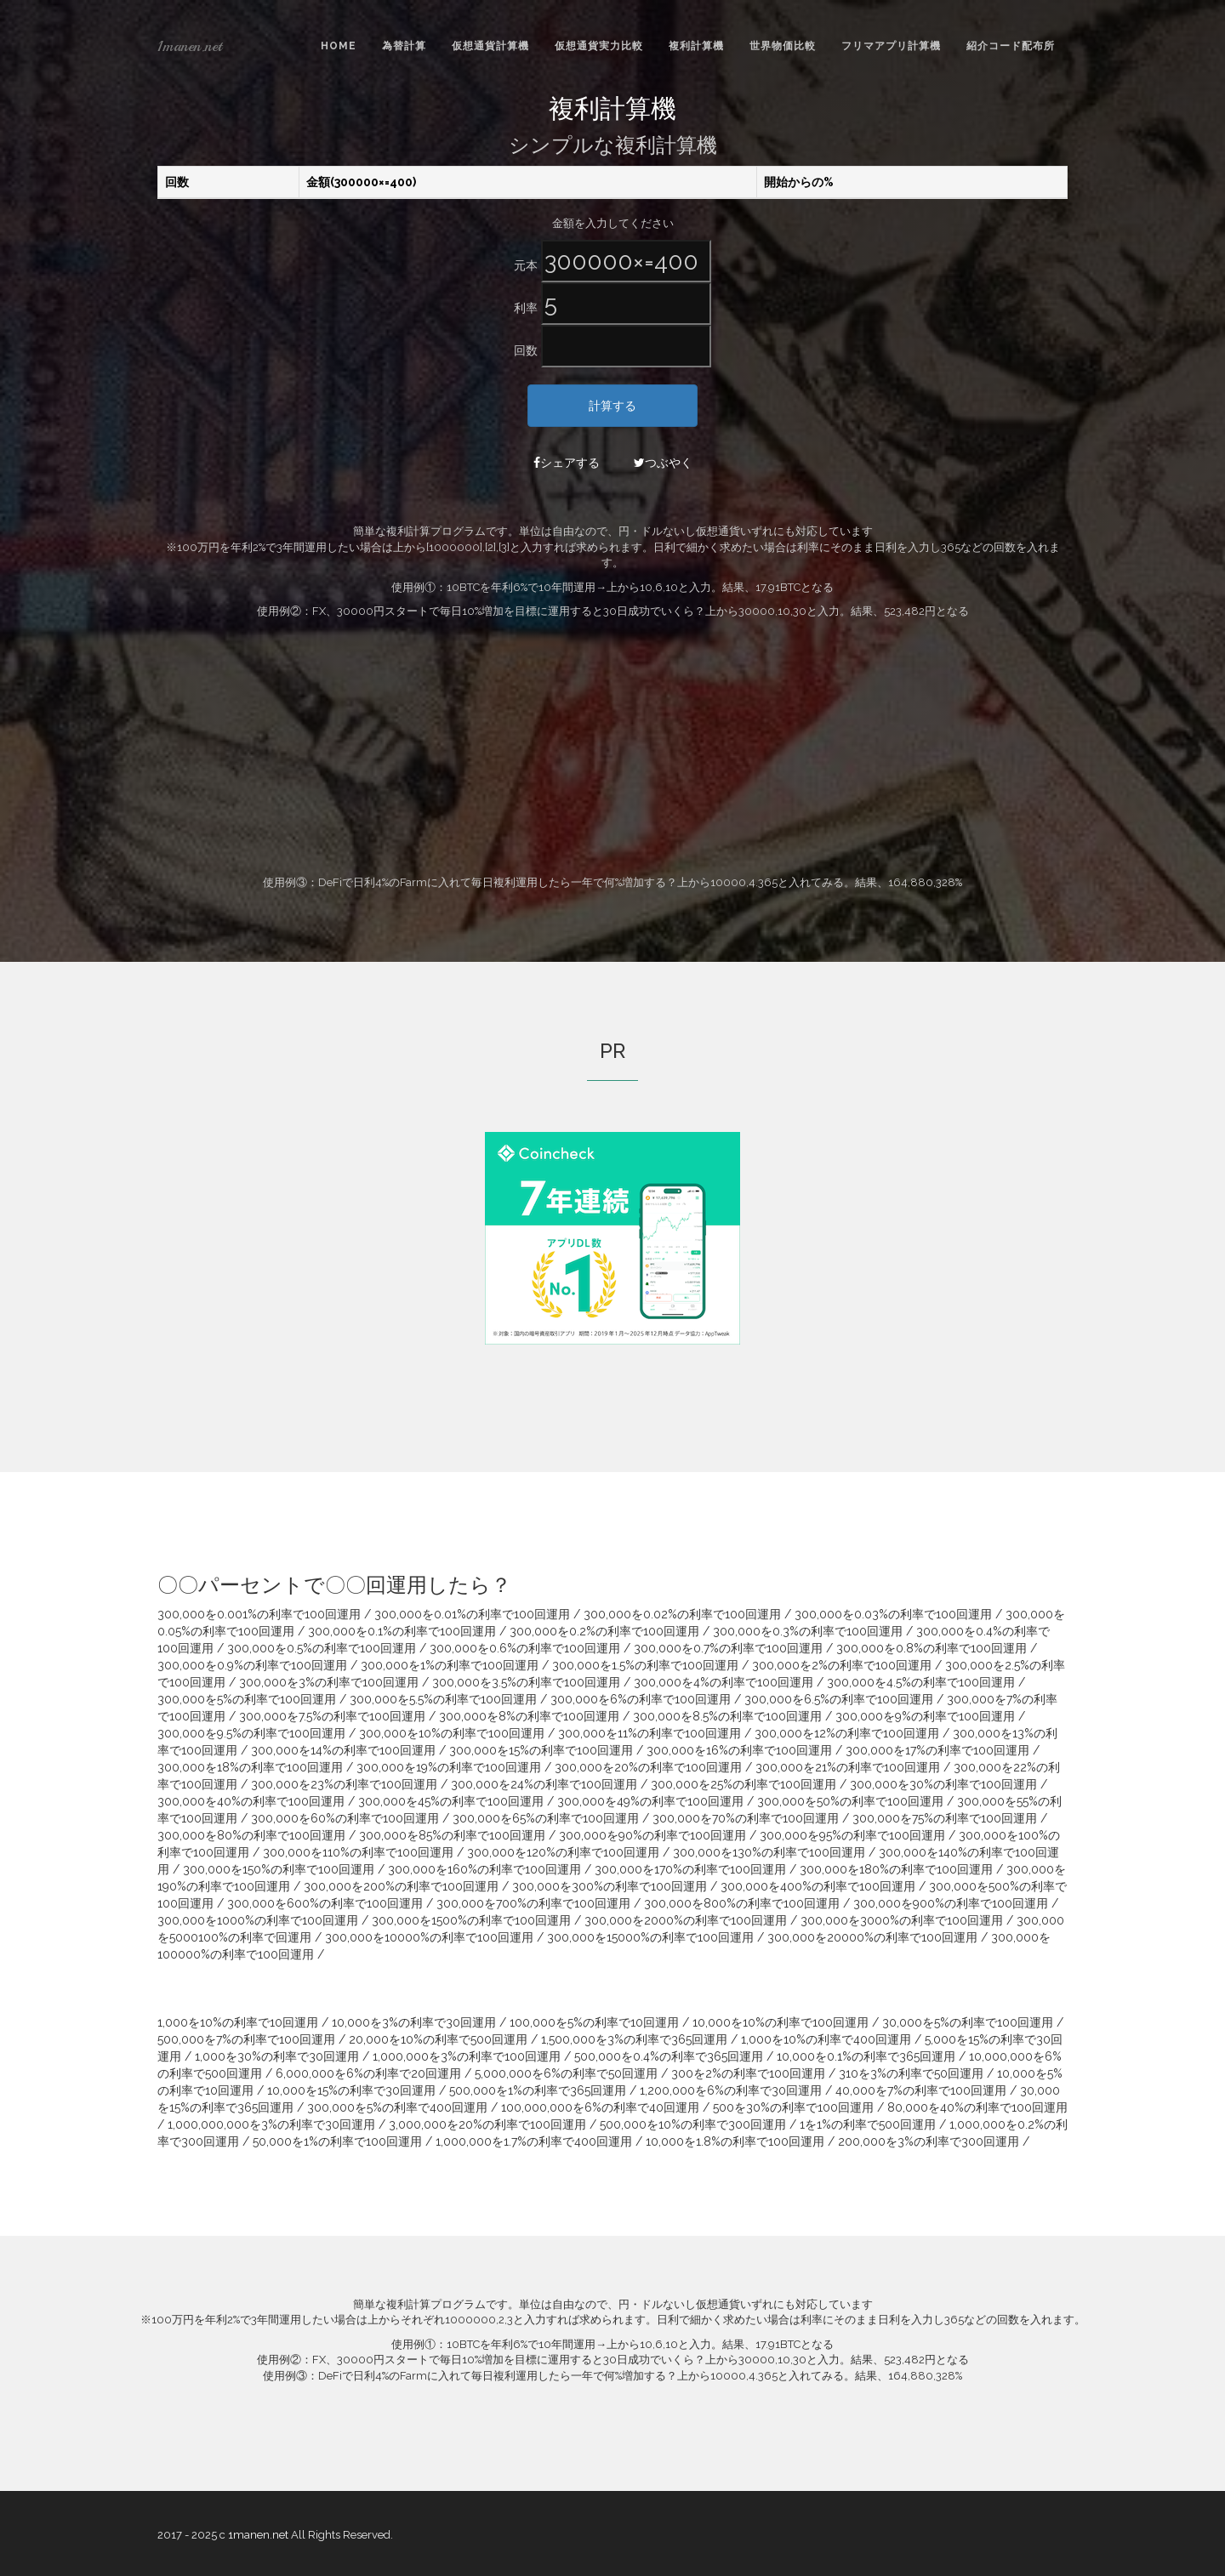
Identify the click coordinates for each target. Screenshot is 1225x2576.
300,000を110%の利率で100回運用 (358, 1852)
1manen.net (189, 46)
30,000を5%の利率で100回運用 (967, 2022)
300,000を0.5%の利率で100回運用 (321, 1648)
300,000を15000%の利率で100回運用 (650, 1937)
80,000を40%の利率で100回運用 (977, 2107)
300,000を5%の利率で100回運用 (246, 1699)
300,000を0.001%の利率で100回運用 (259, 1614)
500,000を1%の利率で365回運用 (537, 2090)
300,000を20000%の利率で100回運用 (872, 1937)
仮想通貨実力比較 (599, 46)
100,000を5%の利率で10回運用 (594, 2022)
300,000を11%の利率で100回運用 (649, 1733)
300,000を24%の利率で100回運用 (544, 1784)
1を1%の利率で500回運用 (868, 2124)
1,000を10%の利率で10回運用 (237, 2022)
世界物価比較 (782, 46)
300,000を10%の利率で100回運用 (451, 1733)
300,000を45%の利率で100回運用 (451, 1801)
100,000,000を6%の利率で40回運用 (600, 2107)
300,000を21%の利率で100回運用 (847, 1767)
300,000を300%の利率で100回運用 (609, 1886)
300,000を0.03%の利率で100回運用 (893, 1614)
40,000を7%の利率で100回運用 (920, 2090)
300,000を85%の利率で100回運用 (452, 1835)
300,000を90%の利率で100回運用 (652, 1835)
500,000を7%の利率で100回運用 (246, 2039)
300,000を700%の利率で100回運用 (533, 1903)
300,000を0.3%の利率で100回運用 (808, 1631)
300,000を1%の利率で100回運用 (449, 1665)
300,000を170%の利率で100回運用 (690, 1869)
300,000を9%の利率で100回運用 (925, 1716)
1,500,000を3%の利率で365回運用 (634, 2039)
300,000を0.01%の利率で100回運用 (472, 1614)
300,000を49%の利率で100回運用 (650, 1801)
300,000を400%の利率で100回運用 (818, 1886)
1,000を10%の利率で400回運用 (826, 2039)
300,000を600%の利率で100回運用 (325, 1903)
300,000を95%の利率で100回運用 (852, 1835)
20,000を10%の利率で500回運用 (438, 2039)
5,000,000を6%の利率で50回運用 (566, 2073)
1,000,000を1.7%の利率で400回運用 (534, 2141)
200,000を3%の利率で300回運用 (928, 2141)
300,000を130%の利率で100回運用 (769, 1852)
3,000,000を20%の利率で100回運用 (487, 2124)
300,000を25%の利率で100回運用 (743, 1784)
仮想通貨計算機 (490, 46)
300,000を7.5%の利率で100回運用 (332, 1716)
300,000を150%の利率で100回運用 (278, 1869)
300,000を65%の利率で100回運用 (546, 1818)
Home (338, 46)
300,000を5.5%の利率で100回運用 (443, 1699)
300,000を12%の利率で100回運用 (847, 1733)
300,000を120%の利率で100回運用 (563, 1852)
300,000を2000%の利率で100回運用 (685, 1920)
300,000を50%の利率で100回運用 (850, 1801)
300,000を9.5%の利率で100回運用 (251, 1733)
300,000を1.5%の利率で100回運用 (645, 1665)
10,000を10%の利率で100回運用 (780, 2022)
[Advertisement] (612, 747)
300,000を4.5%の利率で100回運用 (921, 1682)
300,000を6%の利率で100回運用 (640, 1699)
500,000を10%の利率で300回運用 (693, 2124)
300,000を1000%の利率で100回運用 (257, 1920)
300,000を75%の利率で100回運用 (944, 1818)
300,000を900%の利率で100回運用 (950, 1903)
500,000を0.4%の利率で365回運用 (668, 2056)
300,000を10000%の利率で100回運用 (429, 1937)
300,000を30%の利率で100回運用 (943, 1784)
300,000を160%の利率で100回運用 (484, 1869)
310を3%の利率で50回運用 (911, 2073)
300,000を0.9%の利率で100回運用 (252, 1665)
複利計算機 (696, 46)
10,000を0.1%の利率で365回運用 (866, 2056)
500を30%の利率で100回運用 (793, 2107)
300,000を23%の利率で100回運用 (344, 1784)
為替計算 (404, 46)
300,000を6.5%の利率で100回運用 (838, 1699)
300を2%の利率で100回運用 (748, 2073)
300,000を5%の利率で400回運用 (397, 2107)
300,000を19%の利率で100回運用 (448, 1767)
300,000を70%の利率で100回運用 (745, 1818)
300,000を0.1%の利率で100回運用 (402, 1631)
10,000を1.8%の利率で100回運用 (735, 2141)
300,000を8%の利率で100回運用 (529, 1716)
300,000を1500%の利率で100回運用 (471, 1920)
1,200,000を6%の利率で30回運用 (731, 2090)
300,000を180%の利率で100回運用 (896, 1869)
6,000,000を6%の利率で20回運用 (368, 2073)
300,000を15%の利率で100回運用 (541, 1750)
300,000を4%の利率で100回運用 (723, 1682)
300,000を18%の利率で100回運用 (250, 1767)
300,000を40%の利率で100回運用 (251, 1801)
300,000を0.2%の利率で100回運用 (604, 1631)
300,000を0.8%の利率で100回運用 (931, 1648)
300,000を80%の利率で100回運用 (251, 1835)
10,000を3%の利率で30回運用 (414, 2022)
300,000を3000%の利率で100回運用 (902, 1920)
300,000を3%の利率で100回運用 (329, 1682)
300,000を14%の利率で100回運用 (343, 1750)
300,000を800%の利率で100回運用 (742, 1903)
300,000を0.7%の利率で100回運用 (728, 1648)
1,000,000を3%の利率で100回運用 (467, 2056)
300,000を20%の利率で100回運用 (648, 1767)
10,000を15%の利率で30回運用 (351, 2090)
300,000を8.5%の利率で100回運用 (727, 1716)
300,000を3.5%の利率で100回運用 (526, 1682)
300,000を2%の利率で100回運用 (842, 1665)
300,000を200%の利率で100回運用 (401, 1886)
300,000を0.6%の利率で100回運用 (525, 1648)
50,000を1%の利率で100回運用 (337, 2141)
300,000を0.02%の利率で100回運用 (682, 1614)
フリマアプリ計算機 (891, 46)
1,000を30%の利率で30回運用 (277, 2056)
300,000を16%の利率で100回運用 (739, 1750)
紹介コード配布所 (1010, 46)
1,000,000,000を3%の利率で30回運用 (271, 2124)
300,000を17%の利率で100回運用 (937, 1750)
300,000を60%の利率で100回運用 (345, 1818)
